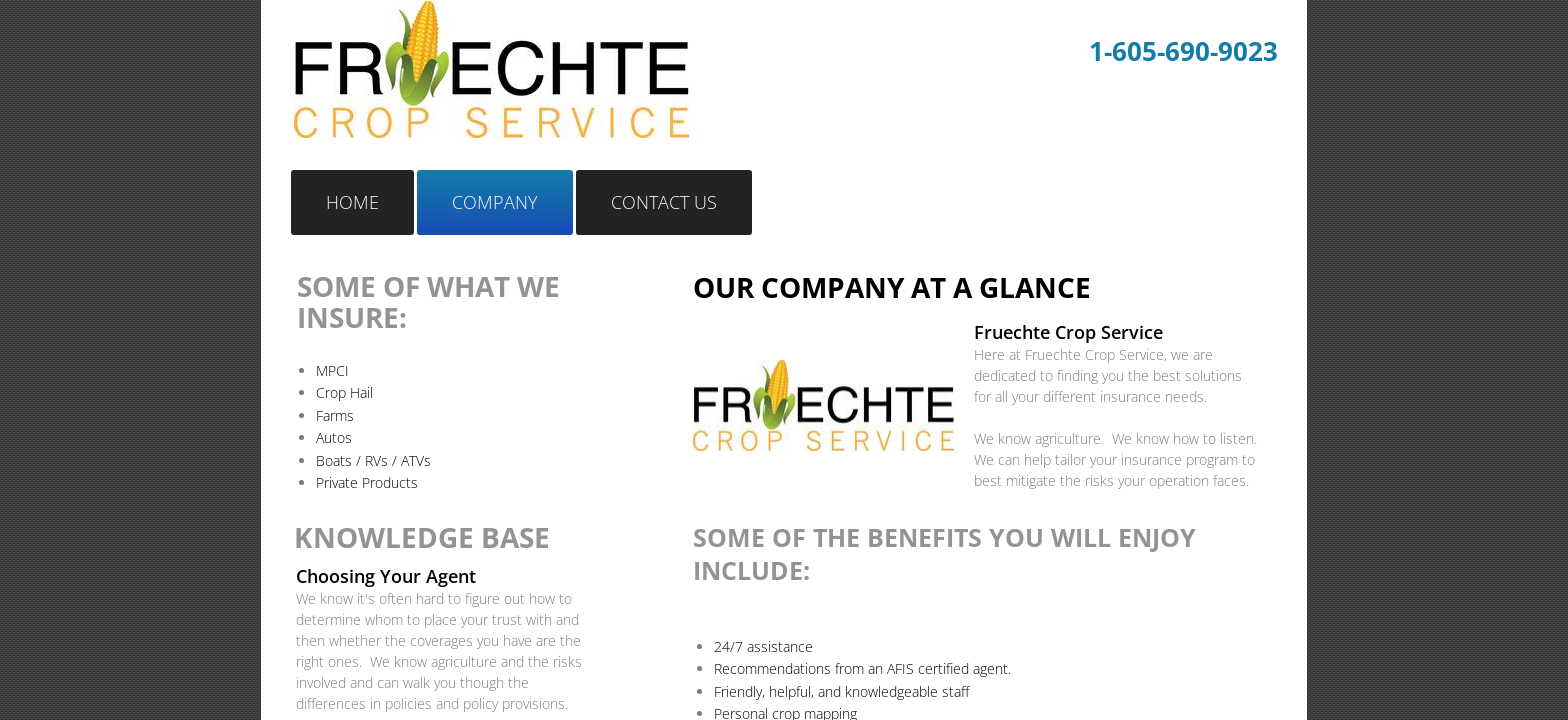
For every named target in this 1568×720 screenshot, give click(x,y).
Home (352, 202)
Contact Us (664, 202)
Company (495, 202)
